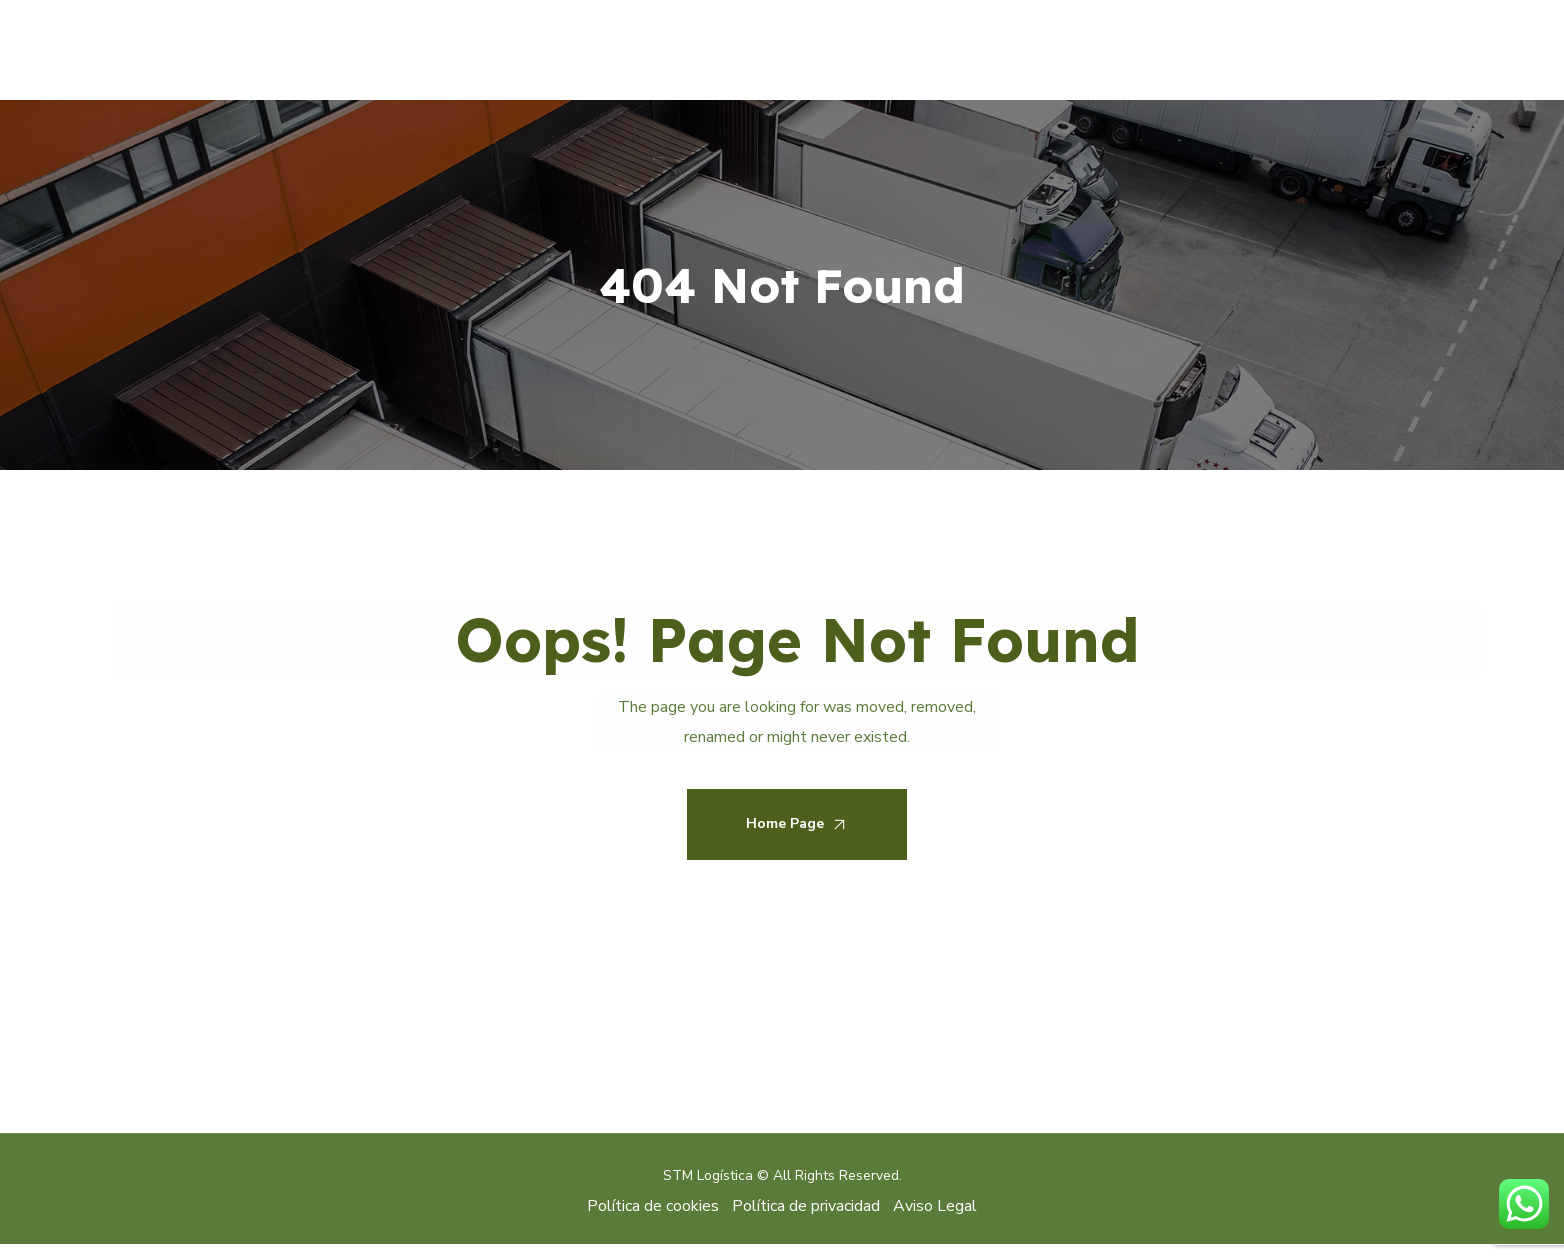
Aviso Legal (935, 1206)
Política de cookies (655, 1206)
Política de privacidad (806, 1206)
